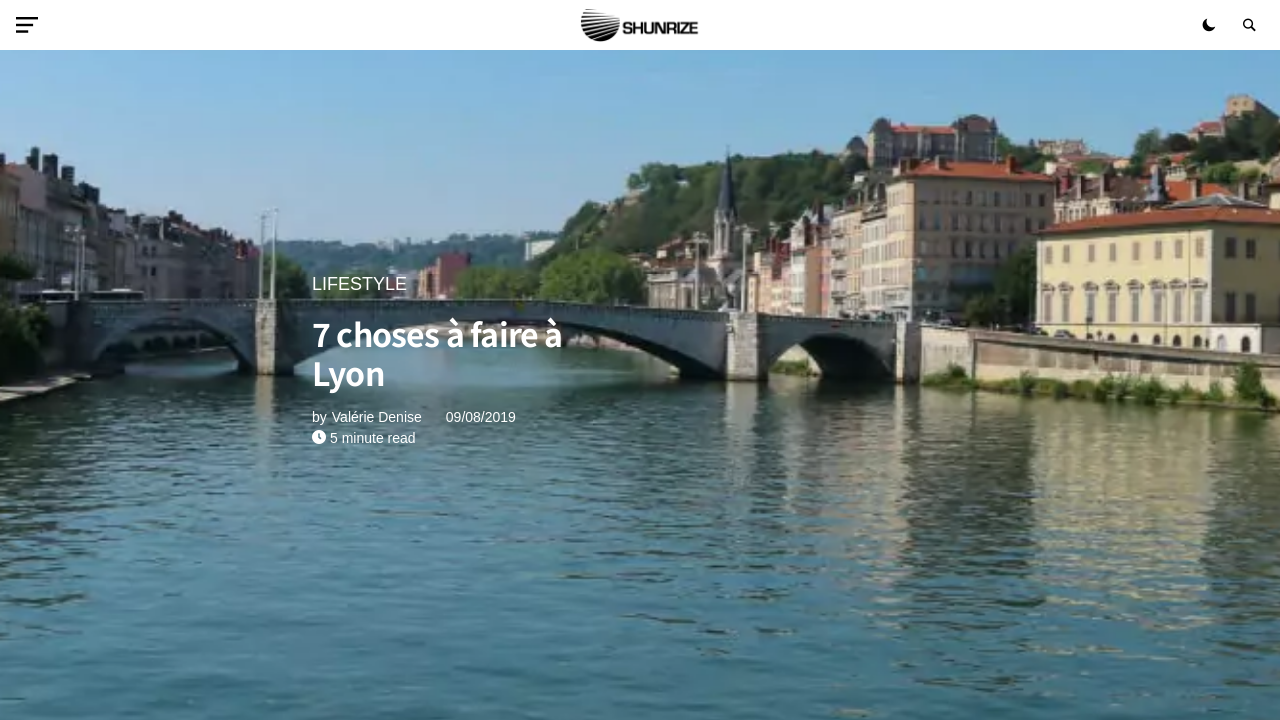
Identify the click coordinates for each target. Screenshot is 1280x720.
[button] (31, 25)
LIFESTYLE (359, 284)
